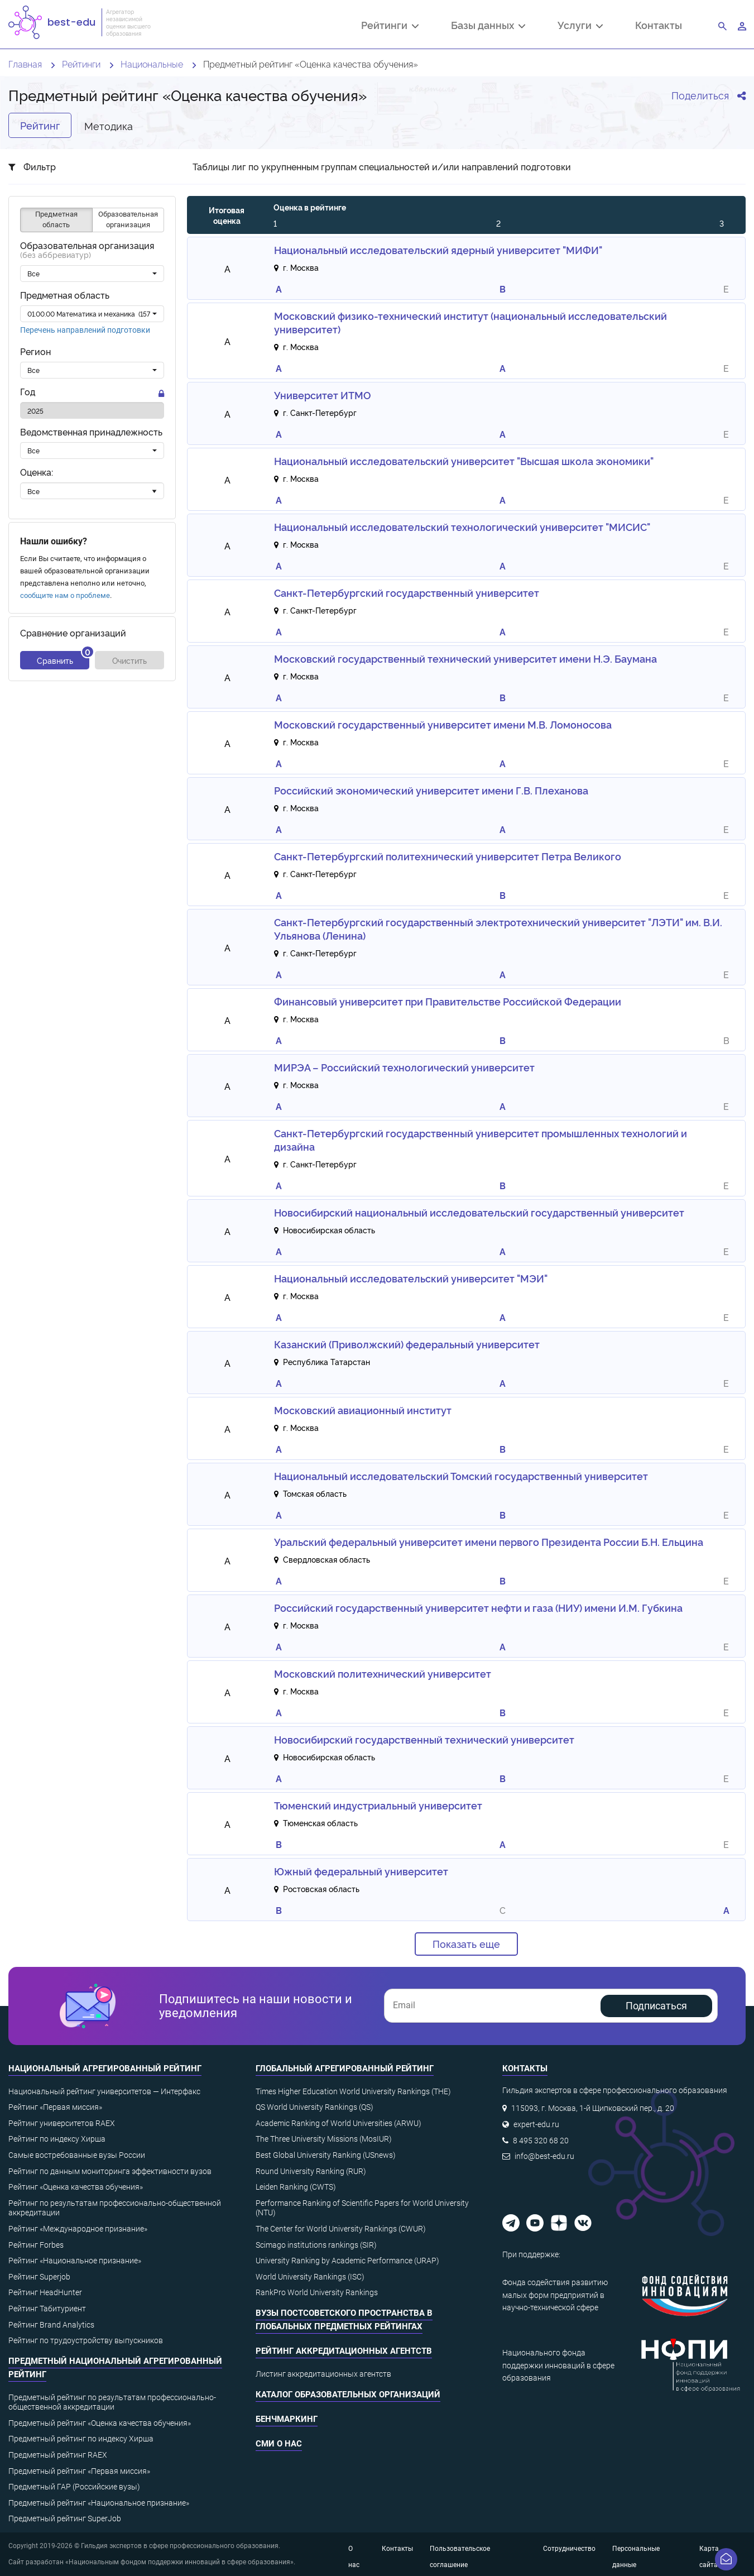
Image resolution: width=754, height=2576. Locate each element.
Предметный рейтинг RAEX (57, 2454)
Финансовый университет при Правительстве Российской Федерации (447, 1001)
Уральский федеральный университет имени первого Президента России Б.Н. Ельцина (488, 1541)
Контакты (658, 24)
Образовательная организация (87, 250)
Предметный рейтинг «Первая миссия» (79, 2471)
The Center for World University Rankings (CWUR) (341, 2228)
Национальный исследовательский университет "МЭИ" (411, 1278)
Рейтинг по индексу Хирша (56, 2138)
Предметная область (64, 295)
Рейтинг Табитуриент (47, 2308)
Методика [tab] (108, 125)
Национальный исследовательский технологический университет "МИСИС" (462, 526)
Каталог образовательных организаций (348, 2395)
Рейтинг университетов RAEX (61, 2123)
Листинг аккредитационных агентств (323, 2373)
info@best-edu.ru (544, 2156)
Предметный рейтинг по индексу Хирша (80, 2438)
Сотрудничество (569, 2549)
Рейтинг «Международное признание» (77, 2228)
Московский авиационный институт (363, 1409)
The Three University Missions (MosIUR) (324, 2138)
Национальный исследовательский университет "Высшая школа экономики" (464, 460)
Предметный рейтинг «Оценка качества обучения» (99, 2423)
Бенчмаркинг (287, 2419)
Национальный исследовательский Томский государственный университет (461, 1475)
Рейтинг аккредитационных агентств (344, 2351)
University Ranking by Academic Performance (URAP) (347, 2260)
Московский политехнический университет (382, 1673)
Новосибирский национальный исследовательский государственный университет (479, 1212)
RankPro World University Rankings (317, 2292)
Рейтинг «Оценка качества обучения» (75, 2186)
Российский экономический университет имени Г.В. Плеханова (431, 790)
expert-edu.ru (536, 2124)
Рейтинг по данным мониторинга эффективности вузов (110, 2171)
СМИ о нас (279, 2444)
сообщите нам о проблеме (65, 595)
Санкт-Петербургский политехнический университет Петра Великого (447, 856)
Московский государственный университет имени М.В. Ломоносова (443, 724)
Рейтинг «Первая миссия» (55, 2107)
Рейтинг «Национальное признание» (74, 2260)
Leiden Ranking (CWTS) (296, 2186)
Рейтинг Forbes (36, 2244)
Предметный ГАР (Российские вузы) (74, 2486)
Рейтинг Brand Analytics (51, 2324)
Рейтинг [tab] (40, 125)
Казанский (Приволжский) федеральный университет (407, 1344)
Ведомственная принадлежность (91, 432)
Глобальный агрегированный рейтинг (345, 2068)
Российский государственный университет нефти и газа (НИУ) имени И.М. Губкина (478, 1607)
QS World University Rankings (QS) (314, 2107)
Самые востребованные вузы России (76, 2155)
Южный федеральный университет (361, 1871)
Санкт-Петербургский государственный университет (406, 592)
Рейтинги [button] (390, 26)
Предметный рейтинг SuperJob (64, 2518)
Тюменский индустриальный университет (378, 1805)
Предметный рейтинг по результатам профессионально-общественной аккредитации (112, 2402)
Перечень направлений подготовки (85, 329)
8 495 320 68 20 (541, 2140)
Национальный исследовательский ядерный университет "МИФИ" (438, 249)
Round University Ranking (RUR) (311, 2171)
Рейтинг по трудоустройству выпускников (85, 2340)
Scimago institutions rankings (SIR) (316, 2244)
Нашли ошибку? (53, 541)
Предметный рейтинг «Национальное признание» (98, 2502)
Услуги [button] (580, 26)
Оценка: (36, 472)
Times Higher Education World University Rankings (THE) (353, 2091)
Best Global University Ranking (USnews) (326, 2155)
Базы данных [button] (488, 26)
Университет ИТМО (322, 394)
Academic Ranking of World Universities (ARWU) (338, 2123)
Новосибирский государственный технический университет (424, 1739)
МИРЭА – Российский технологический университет (404, 1067)
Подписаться (656, 2006)
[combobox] (92, 273)
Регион (35, 351)
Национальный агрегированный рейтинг (104, 2068)
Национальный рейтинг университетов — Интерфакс (104, 2091)
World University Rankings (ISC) (310, 2276)
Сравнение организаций (73, 633)
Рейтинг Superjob (39, 2276)
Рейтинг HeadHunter (45, 2292)
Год (27, 391)
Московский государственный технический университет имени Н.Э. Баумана (465, 658)
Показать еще (466, 1943)
